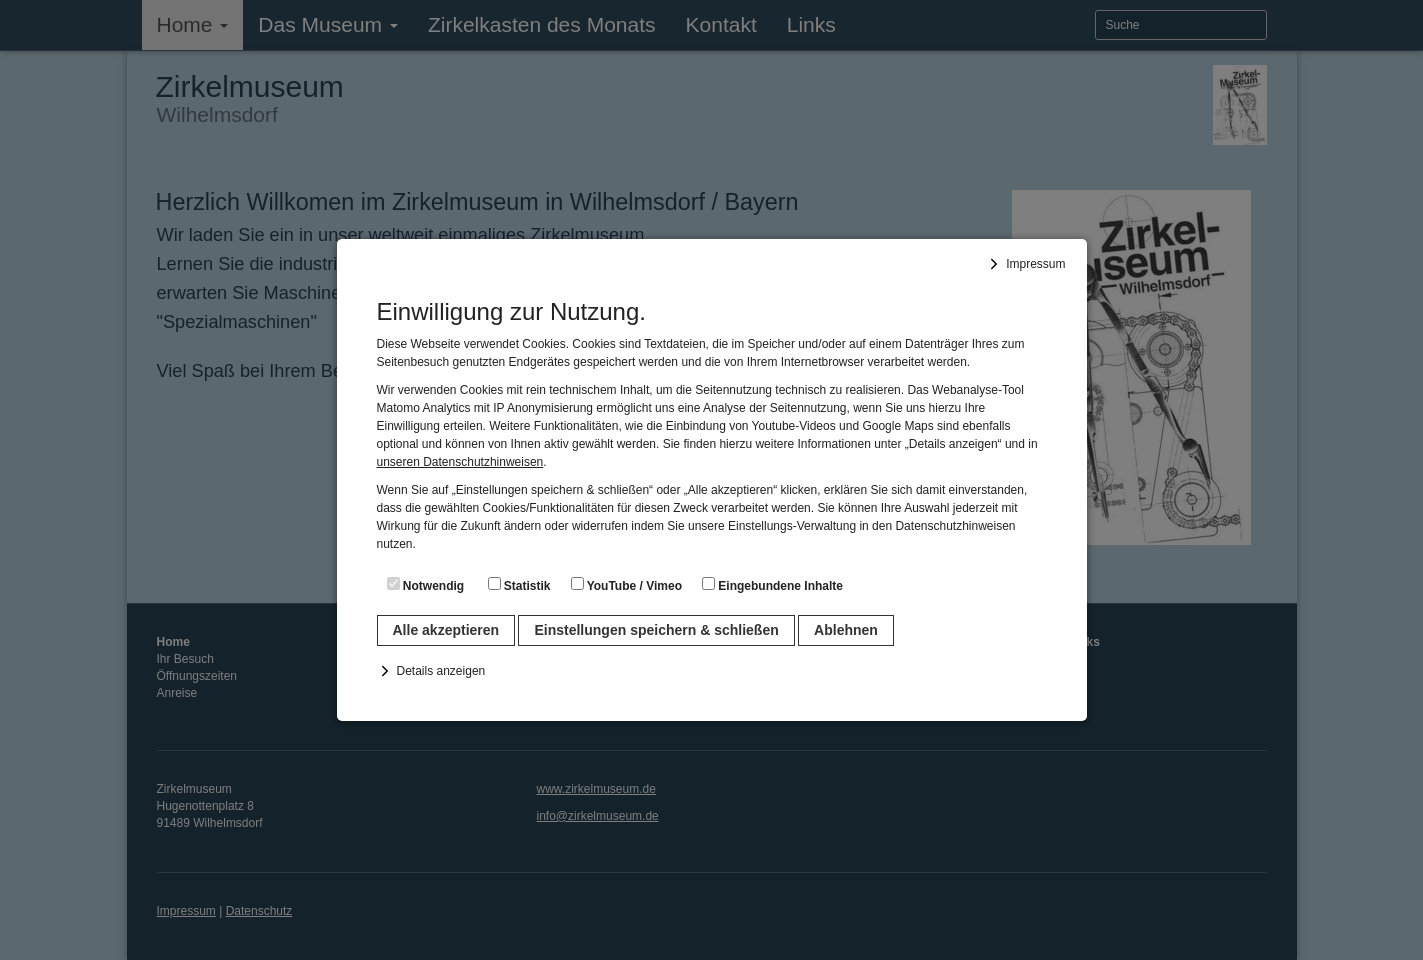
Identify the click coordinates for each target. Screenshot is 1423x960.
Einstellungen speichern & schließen (656, 630)
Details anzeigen (441, 671)
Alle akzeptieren (446, 630)
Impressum (1035, 264)
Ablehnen (846, 630)
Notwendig (426, 585)
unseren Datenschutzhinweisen (460, 462)
